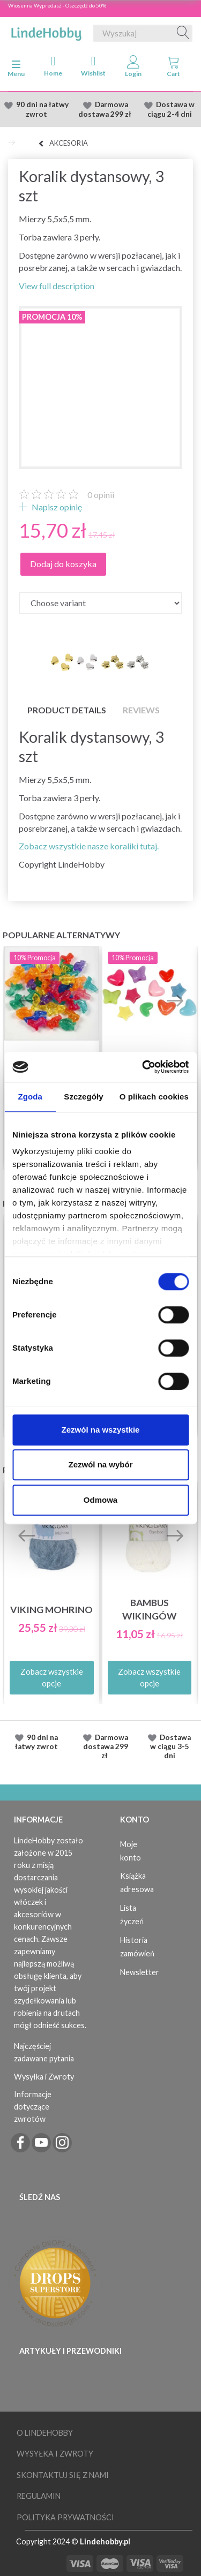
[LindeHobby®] (46, 31)
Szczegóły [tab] (83, 1096)
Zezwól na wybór (100, 1464)
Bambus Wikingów (149, 1609)
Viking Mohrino (51, 1609)
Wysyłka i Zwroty (44, 2076)
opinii (100, 494)
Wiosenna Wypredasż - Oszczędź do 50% (57, 5)
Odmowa (100, 1499)
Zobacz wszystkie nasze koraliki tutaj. (89, 846)
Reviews (141, 710)
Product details (66, 710)
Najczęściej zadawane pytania (44, 2052)
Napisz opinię (56, 507)
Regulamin (39, 2495)
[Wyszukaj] (183, 33)
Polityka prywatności (65, 2517)
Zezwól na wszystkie (101, 1429)
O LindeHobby (45, 2432)
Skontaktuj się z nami (63, 2475)
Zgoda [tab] (30, 1096)
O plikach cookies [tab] (154, 1096)
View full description (56, 286)
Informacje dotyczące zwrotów (32, 2106)
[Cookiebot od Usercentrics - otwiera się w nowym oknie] (143, 1067)
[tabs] (173, 68)
